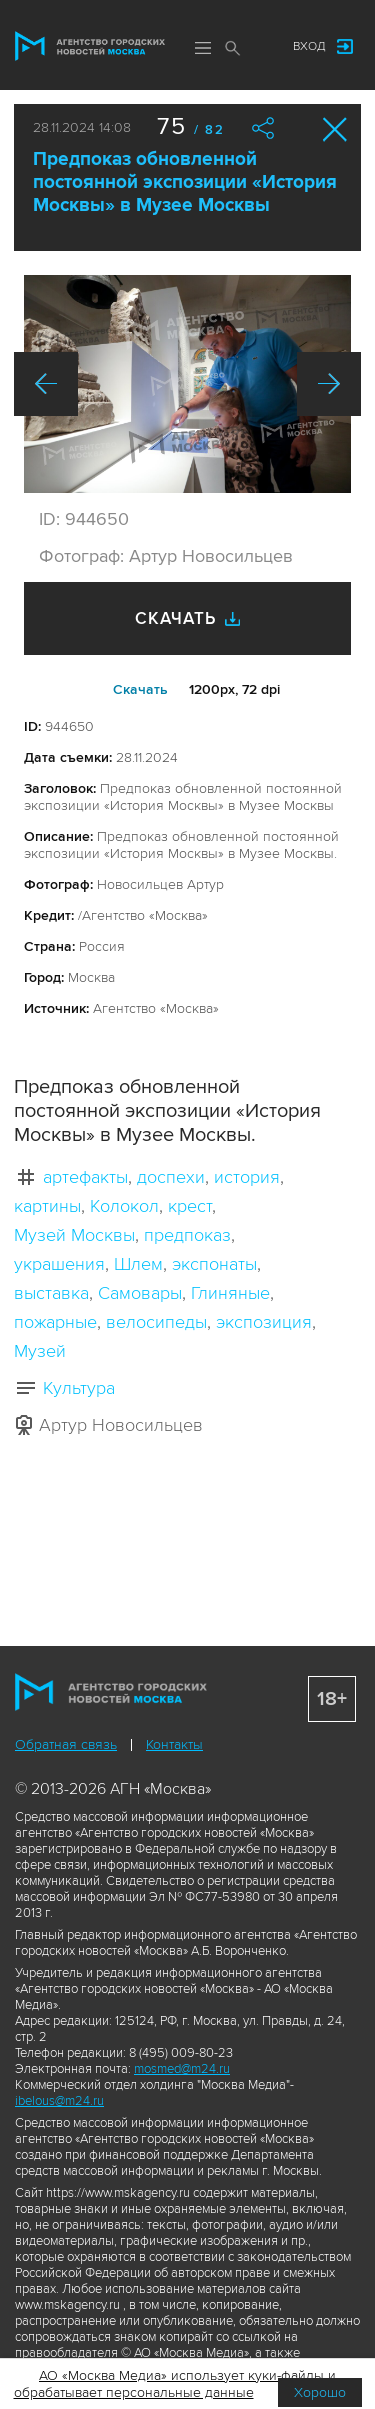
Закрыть (335, 129)
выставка (51, 1293)
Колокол (124, 1206)
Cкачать (140, 689)
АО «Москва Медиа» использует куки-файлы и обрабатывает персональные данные (175, 2384)
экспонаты (214, 1264)
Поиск (233, 48)
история (247, 1177)
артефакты (85, 1177)
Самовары (140, 1293)
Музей (40, 1351)
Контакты (174, 1744)
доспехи (171, 1177)
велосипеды (156, 1322)
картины (47, 1206)
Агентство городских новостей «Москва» (90, 46)
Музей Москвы (74, 1235)
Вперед (329, 384)
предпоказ (187, 1235)
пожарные (55, 1322)
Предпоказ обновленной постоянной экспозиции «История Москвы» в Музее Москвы (185, 182)
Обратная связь (66, 1744)
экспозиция (264, 1322)
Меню (203, 48)
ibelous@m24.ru (59, 2101)
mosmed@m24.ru (182, 2069)
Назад (46, 384)
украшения (59, 1264)
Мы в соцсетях (258, 47)
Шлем (138, 1264)
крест (190, 1206)
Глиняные (230, 1293)
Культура (79, 1388)
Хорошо (320, 2392)
